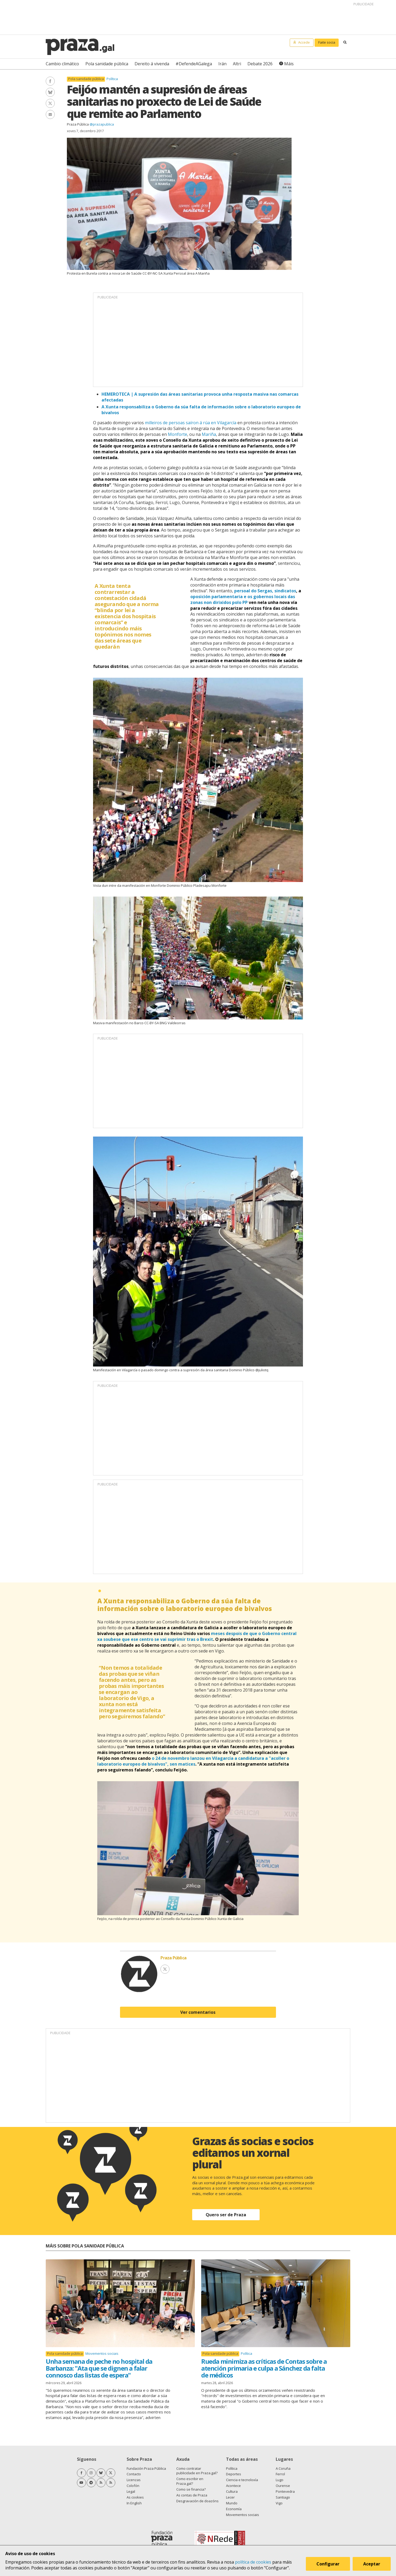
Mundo (231, 2503)
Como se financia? (191, 2489)
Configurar (327, 2564)
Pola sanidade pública (106, 64)
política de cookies (253, 2562)
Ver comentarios (197, 2012)
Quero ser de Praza (226, 2215)
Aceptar (371, 2564)
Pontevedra (285, 2491)
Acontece (233, 2485)
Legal (131, 2491)
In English (134, 2503)
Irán (222, 64)
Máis (289, 64)
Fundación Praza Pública (146, 2468)
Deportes (233, 2474)
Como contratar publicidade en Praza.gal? (197, 2471)
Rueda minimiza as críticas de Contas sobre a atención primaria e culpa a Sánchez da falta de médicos (263, 2368)
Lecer (230, 2497)
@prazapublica (102, 124)
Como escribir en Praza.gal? (189, 2481)
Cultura (232, 2491)
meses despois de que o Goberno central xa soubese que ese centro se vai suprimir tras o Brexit (197, 1636)
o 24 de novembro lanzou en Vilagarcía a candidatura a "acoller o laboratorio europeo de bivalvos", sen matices (193, 1761)
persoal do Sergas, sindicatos (265, 591)
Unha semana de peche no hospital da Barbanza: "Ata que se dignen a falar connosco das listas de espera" (99, 2368)
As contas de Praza (191, 2495)
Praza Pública (78, 124)
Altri (237, 64)
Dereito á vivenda (152, 64)
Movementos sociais (101, 2353)
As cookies (135, 2497)
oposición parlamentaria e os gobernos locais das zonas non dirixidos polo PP (242, 599)
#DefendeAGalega (194, 64)
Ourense (283, 2485)
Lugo (279, 2479)
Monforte (177, 434)
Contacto (134, 2474)
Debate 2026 (260, 64)
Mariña (209, 434)
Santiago (283, 2497)
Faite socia (326, 42)
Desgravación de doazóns (197, 2501)
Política (112, 78)
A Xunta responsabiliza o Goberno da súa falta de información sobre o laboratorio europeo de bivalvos (184, 1604)
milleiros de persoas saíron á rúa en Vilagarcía (190, 423)
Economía (234, 2508)
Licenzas (134, 2479)
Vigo (279, 2503)
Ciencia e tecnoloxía (242, 2479)
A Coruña (283, 2468)
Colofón (133, 2485)
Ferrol (280, 2474)
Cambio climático (62, 64)
